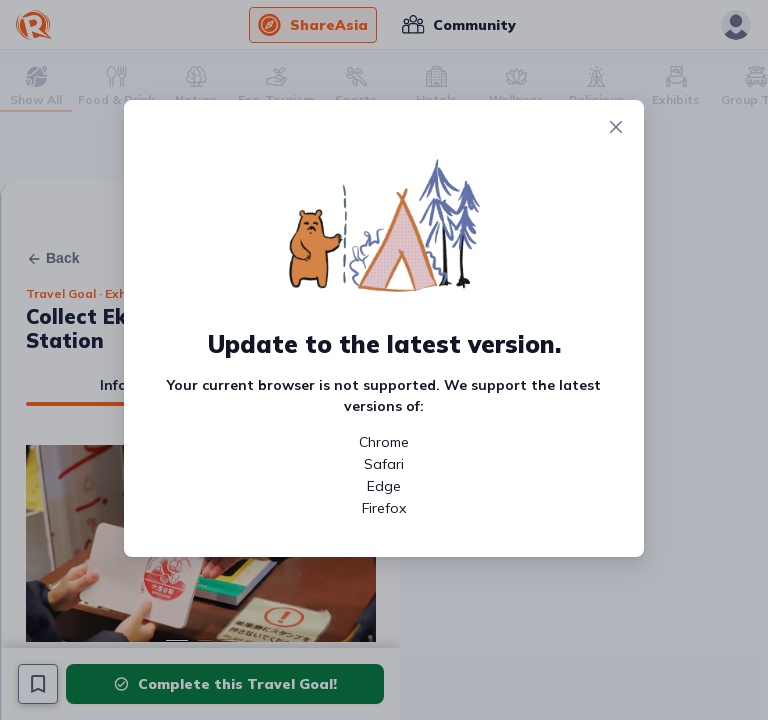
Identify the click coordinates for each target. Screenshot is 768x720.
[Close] (616, 128)
